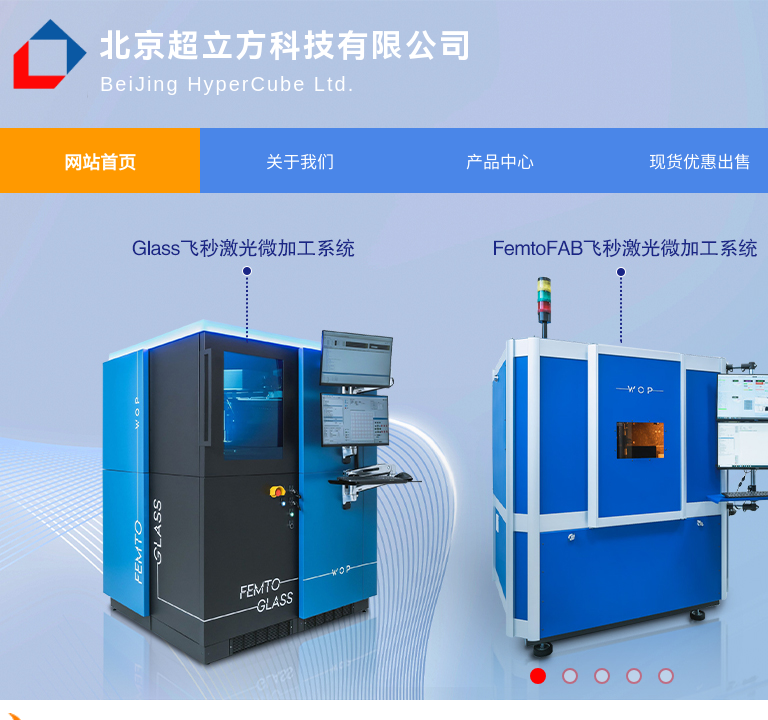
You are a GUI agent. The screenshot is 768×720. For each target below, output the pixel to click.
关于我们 (300, 160)
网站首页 (100, 161)
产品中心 (500, 160)
